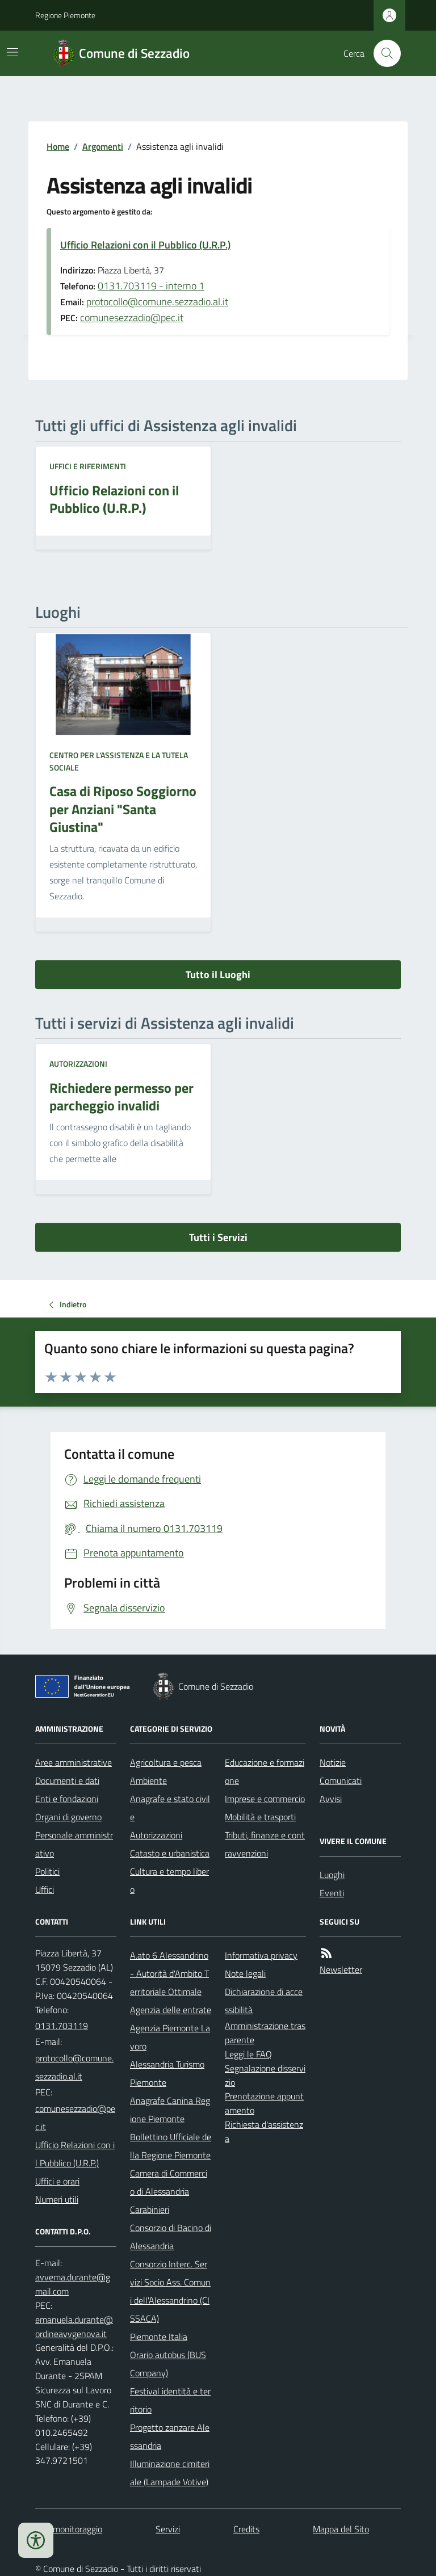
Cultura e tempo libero (169, 1880)
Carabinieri (149, 2209)
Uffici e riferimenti (87, 466)
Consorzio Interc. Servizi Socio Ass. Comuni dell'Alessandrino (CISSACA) (170, 2291)
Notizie (333, 1762)
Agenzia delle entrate (170, 2010)
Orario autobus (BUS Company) (168, 2364)
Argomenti (102, 146)
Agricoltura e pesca (166, 1762)
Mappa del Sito (341, 2529)
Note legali (245, 1973)
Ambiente (148, 1780)
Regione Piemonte (65, 15)
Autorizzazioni (78, 1064)
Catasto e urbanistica (169, 1853)
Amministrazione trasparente (265, 2033)
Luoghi (332, 1875)
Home (58, 146)
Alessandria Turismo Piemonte (167, 2073)
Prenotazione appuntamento (264, 2103)
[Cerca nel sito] (382, 53)
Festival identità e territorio (170, 2400)
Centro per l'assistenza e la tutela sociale (118, 761)
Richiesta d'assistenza (264, 2131)
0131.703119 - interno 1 (151, 285)
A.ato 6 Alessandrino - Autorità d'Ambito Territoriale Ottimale (169, 1973)
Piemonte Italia (158, 2336)
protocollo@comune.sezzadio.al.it (157, 301)
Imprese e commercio (265, 1798)
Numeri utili (56, 2199)
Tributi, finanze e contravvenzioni (265, 1844)
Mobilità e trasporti (260, 1817)
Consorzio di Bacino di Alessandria (170, 2237)
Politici (47, 1871)
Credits (246, 2529)
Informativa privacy (261, 1955)
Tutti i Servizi (218, 1237)
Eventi (332, 1893)
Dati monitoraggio (68, 2529)
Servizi (168, 2529)
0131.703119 (61, 2025)
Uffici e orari (57, 2181)
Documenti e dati (67, 1780)
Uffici (44, 1889)
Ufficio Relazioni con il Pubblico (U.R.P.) (145, 244)
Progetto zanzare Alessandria (169, 2436)
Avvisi (331, 1798)
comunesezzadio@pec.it (131, 317)
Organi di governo (68, 1817)
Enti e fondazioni (66, 1798)
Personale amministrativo (74, 1844)
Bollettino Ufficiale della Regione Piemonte (170, 2146)
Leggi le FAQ (248, 2054)
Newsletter (341, 1969)
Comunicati (341, 1780)
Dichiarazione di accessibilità (264, 2001)
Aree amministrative (73, 1762)
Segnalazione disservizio (265, 2075)
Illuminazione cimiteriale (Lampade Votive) (169, 2473)
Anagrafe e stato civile (170, 1808)
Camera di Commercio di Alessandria (168, 2182)
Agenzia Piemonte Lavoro (170, 2037)
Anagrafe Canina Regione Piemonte (170, 2109)
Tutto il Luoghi (218, 974)
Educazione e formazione (264, 1771)
